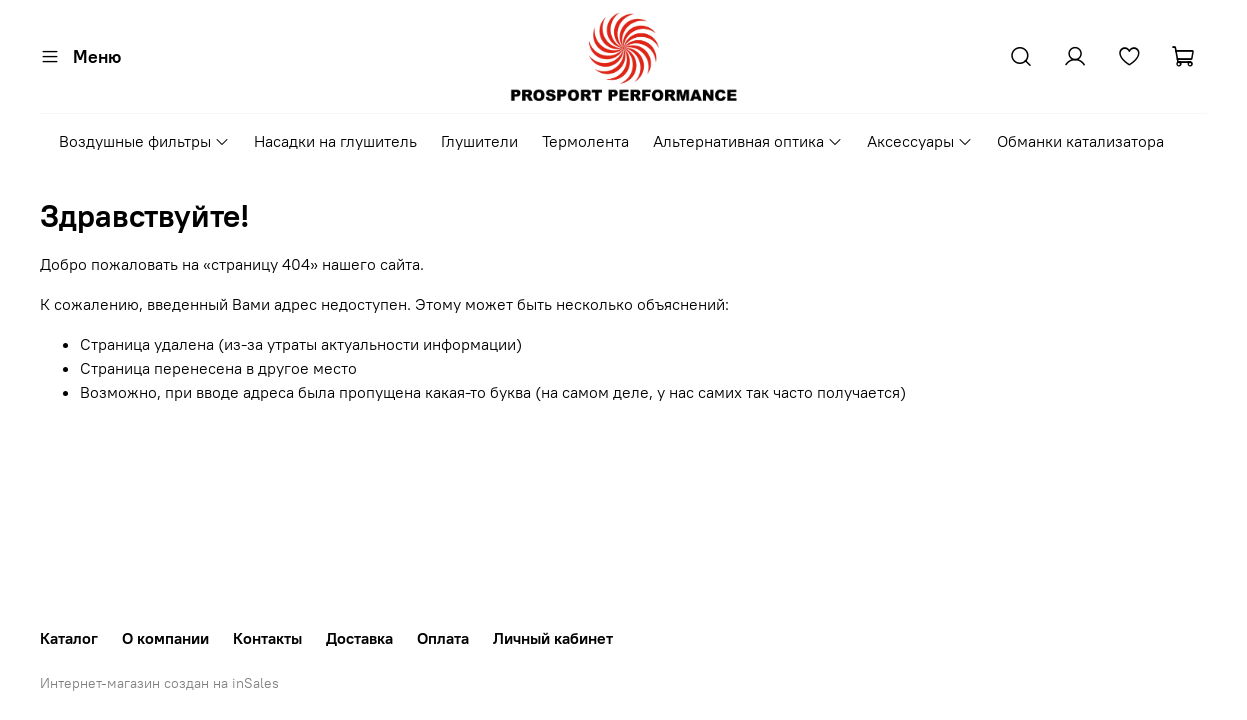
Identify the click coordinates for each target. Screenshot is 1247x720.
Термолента (585, 141)
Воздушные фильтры (144, 141)
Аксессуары (920, 141)
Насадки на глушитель (335, 141)
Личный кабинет (553, 638)
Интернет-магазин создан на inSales (159, 683)
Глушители (479, 141)
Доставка (359, 638)
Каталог (69, 638)
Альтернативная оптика (748, 141)
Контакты (267, 638)
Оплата (443, 638)
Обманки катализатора (1080, 141)
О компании (165, 638)
